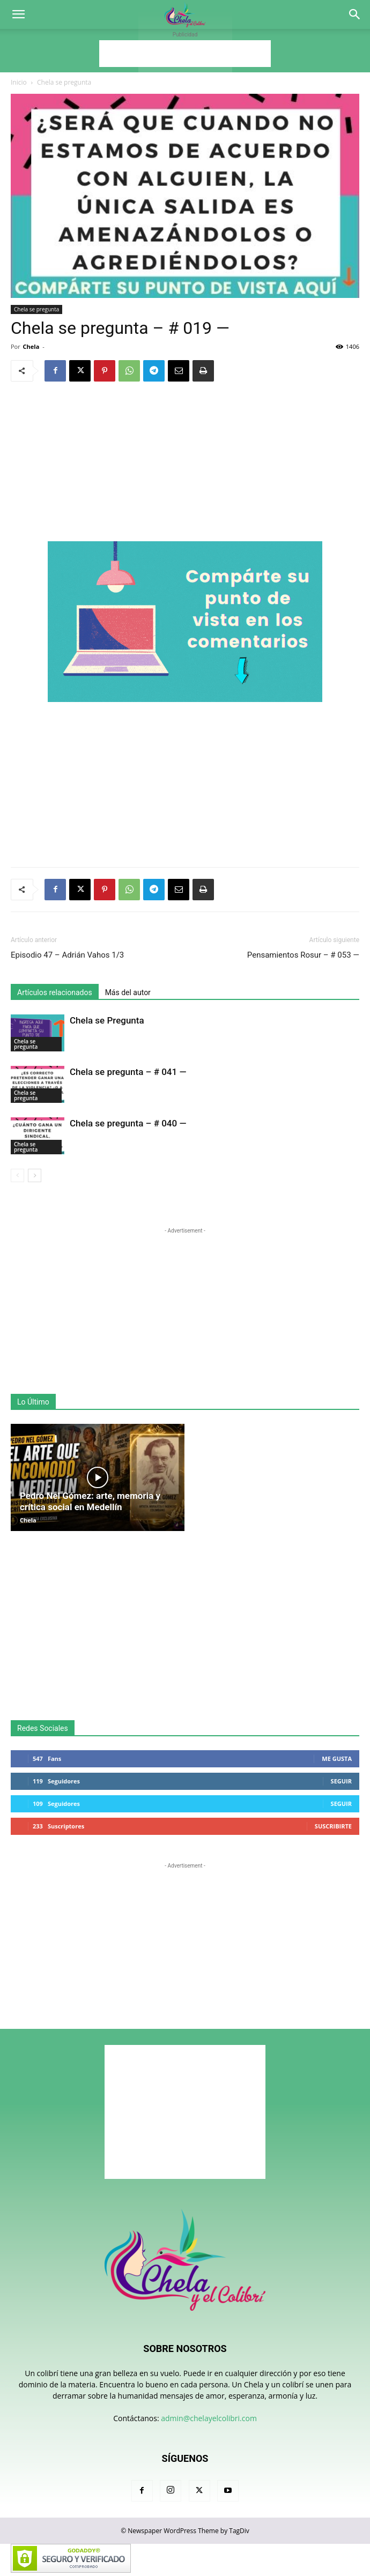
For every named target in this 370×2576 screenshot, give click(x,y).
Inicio (19, 82)
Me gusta (337, 1758)
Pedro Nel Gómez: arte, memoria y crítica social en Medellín (90, 1501)
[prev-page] (17, 1175)
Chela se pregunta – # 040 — (128, 1123)
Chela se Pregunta (107, 1020)
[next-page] (34, 1175)
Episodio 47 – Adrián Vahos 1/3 (67, 955)
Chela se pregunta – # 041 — (128, 1071)
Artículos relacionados (54, 992)
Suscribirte (333, 1826)
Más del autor (128, 992)
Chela (31, 346)
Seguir (341, 1781)
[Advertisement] (185, 53)
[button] (18, 14)
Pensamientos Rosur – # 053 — (303, 955)
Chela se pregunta (64, 82)
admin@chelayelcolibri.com (209, 2418)
